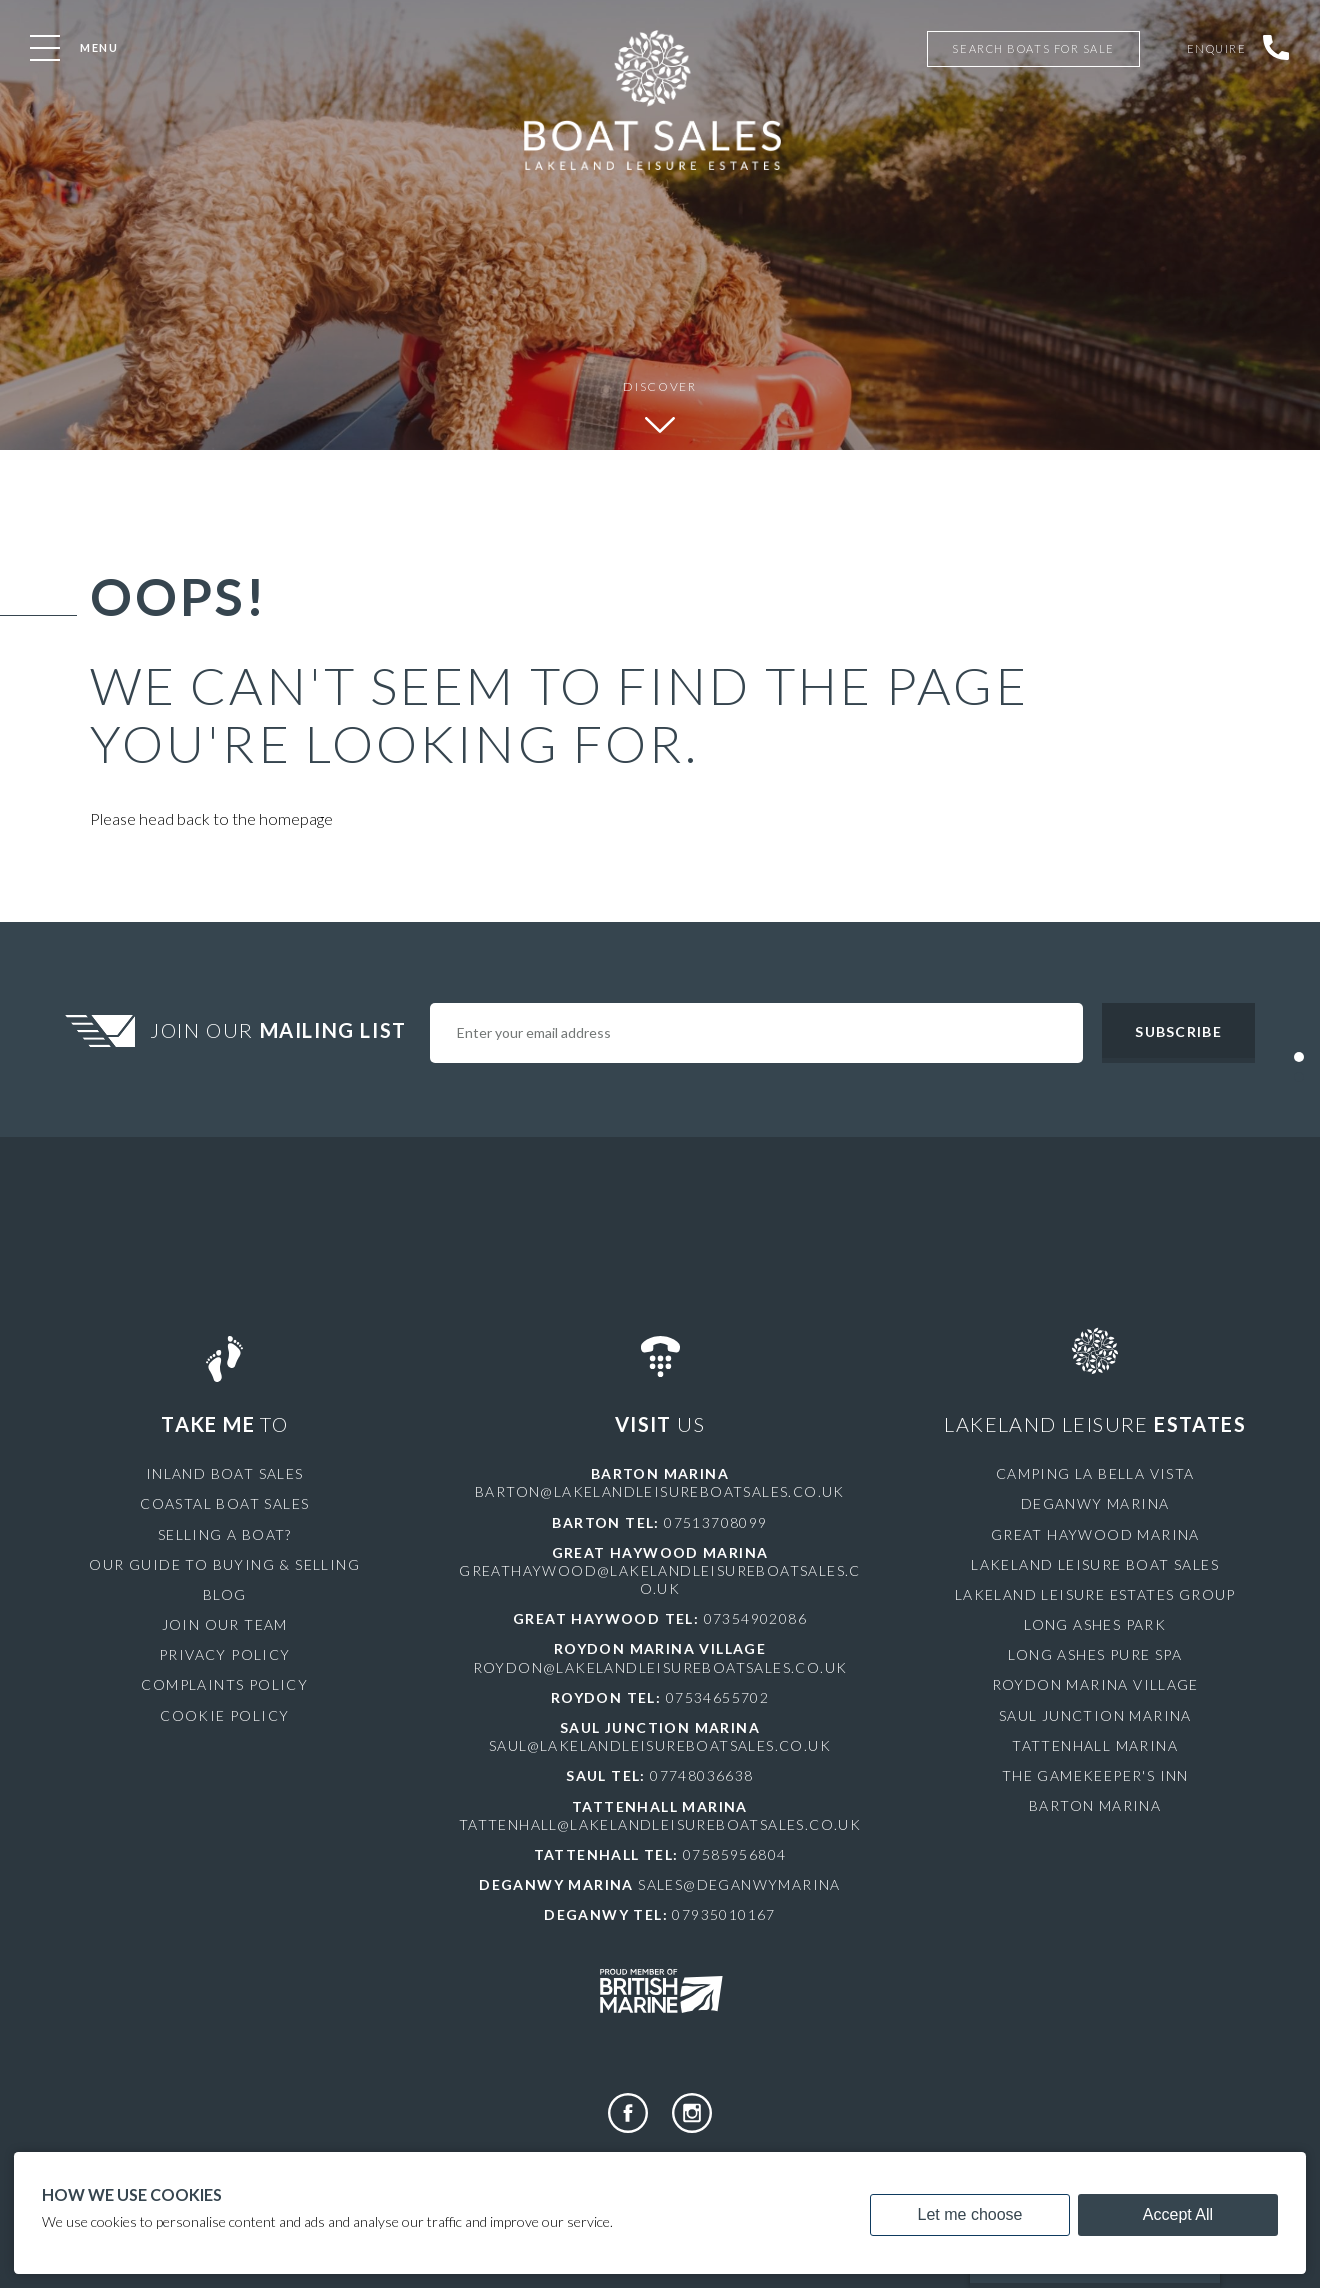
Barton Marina (1095, 1805)
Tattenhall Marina (1095, 1745)
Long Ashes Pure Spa (1095, 1654)
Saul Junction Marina (1095, 1715)
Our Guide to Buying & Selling (224, 1564)
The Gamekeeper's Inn (1095, 1775)
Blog (225, 1594)
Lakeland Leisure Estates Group (1095, 1594)
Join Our (281, 1030)
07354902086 (755, 1618)
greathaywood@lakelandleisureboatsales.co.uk (660, 1579)
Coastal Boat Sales (224, 1503)
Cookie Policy (224, 1715)
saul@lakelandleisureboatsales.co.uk (660, 1745)
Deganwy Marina (1095, 1503)
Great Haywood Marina (1095, 1534)
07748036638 (701, 1775)
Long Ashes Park (1095, 1624)
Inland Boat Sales (225, 1473)
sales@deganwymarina (739, 1884)
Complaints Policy (224, 1684)
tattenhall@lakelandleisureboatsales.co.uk (660, 1824)
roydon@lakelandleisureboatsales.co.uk (660, 1667)
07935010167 (723, 1914)
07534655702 (717, 1697)
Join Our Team (225, 1624)
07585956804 (734, 1854)
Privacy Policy (225, 1654)
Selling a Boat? (225, 1534)
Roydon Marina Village (1095, 1684)
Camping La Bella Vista (1095, 1473)
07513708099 (715, 1522)
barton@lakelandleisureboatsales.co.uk (660, 1491)
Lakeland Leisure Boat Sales (1095, 1564)
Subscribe (1178, 1031)
